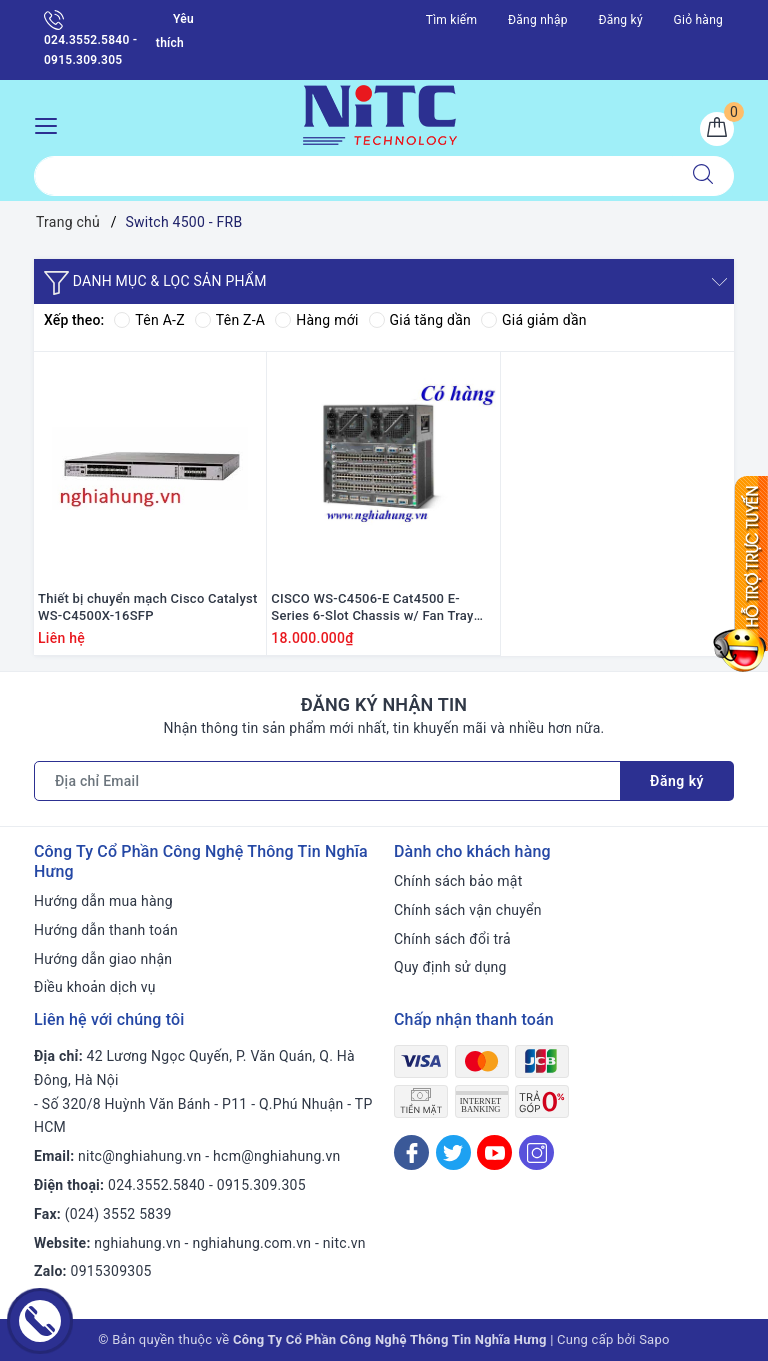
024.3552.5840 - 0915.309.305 (90, 38)
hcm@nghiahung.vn (276, 1156)
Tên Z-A (230, 320)
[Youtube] (494, 1152)
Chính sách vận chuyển (468, 910)
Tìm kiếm (452, 20)
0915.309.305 (261, 1185)
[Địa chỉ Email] (327, 781)
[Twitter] (453, 1152)
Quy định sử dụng (450, 967)
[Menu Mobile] (51, 123)
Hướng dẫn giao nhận (103, 959)
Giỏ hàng (698, 20)
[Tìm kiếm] (703, 176)
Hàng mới (316, 320)
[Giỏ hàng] (717, 129)
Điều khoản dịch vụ (95, 987)
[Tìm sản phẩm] (353, 176)
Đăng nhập (538, 20)
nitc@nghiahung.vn (139, 1156)
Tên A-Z (149, 320)
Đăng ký (620, 20)
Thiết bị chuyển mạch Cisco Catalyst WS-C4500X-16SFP (148, 607)
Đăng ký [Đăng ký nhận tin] (677, 781)
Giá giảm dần (534, 320)
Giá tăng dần (420, 320)
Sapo (654, 1339)
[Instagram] (536, 1152)
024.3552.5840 (156, 1185)
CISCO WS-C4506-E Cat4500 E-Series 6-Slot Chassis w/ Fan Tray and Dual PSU (372, 608)
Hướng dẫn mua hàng (103, 901)
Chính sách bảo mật (458, 881)
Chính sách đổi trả (452, 939)
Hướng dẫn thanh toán (106, 930)
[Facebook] (411, 1152)
